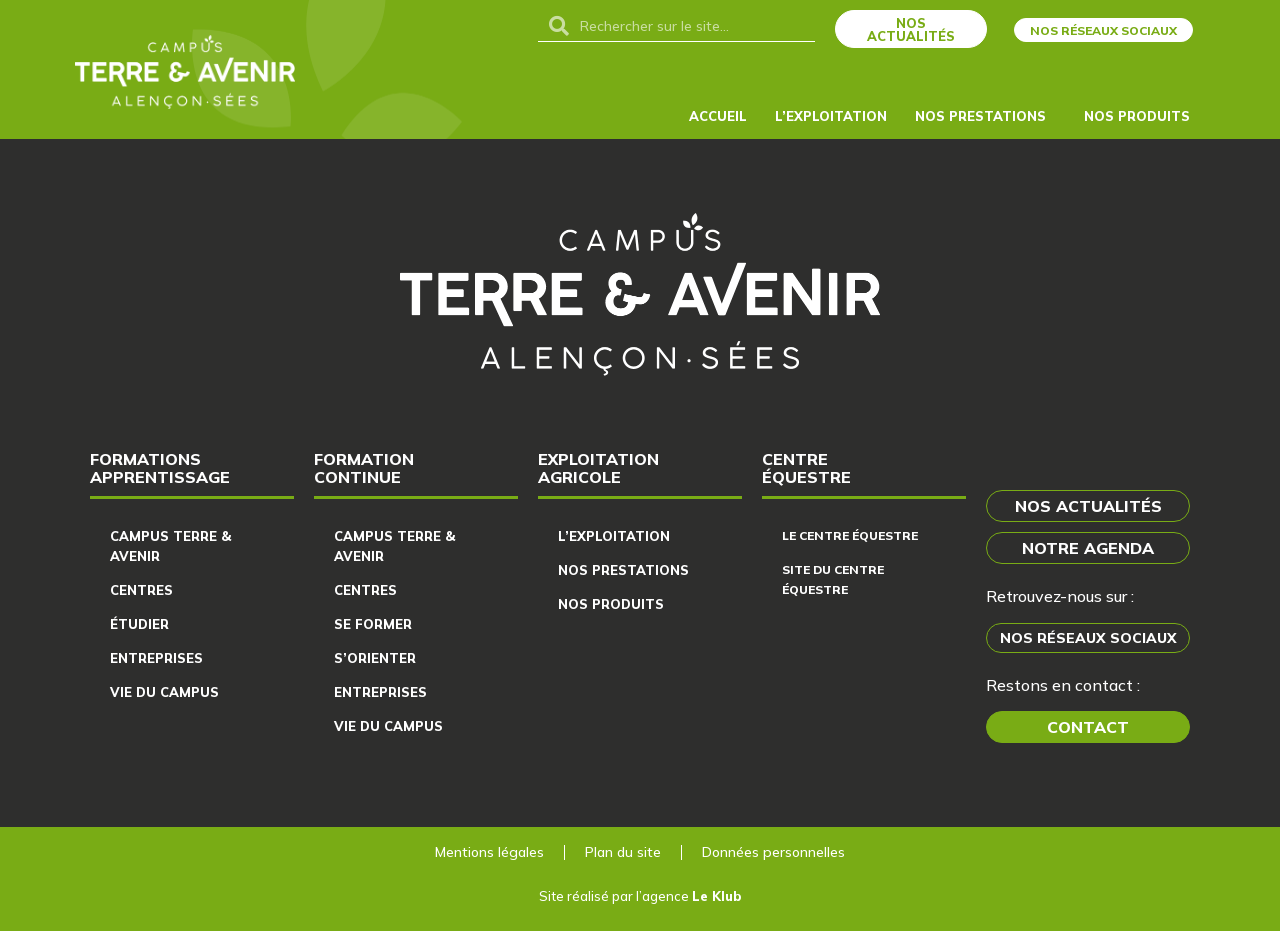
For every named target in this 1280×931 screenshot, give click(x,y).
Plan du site (623, 852)
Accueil (718, 116)
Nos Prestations (985, 116)
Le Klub (716, 896)
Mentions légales (489, 852)
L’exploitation (831, 116)
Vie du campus (164, 692)
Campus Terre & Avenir (170, 546)
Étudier (139, 624)
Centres (141, 590)
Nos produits (1142, 116)
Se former (373, 624)
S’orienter (375, 658)
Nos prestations (623, 570)
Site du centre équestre (833, 579)
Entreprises (156, 658)
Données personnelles (773, 852)
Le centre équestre (850, 535)
